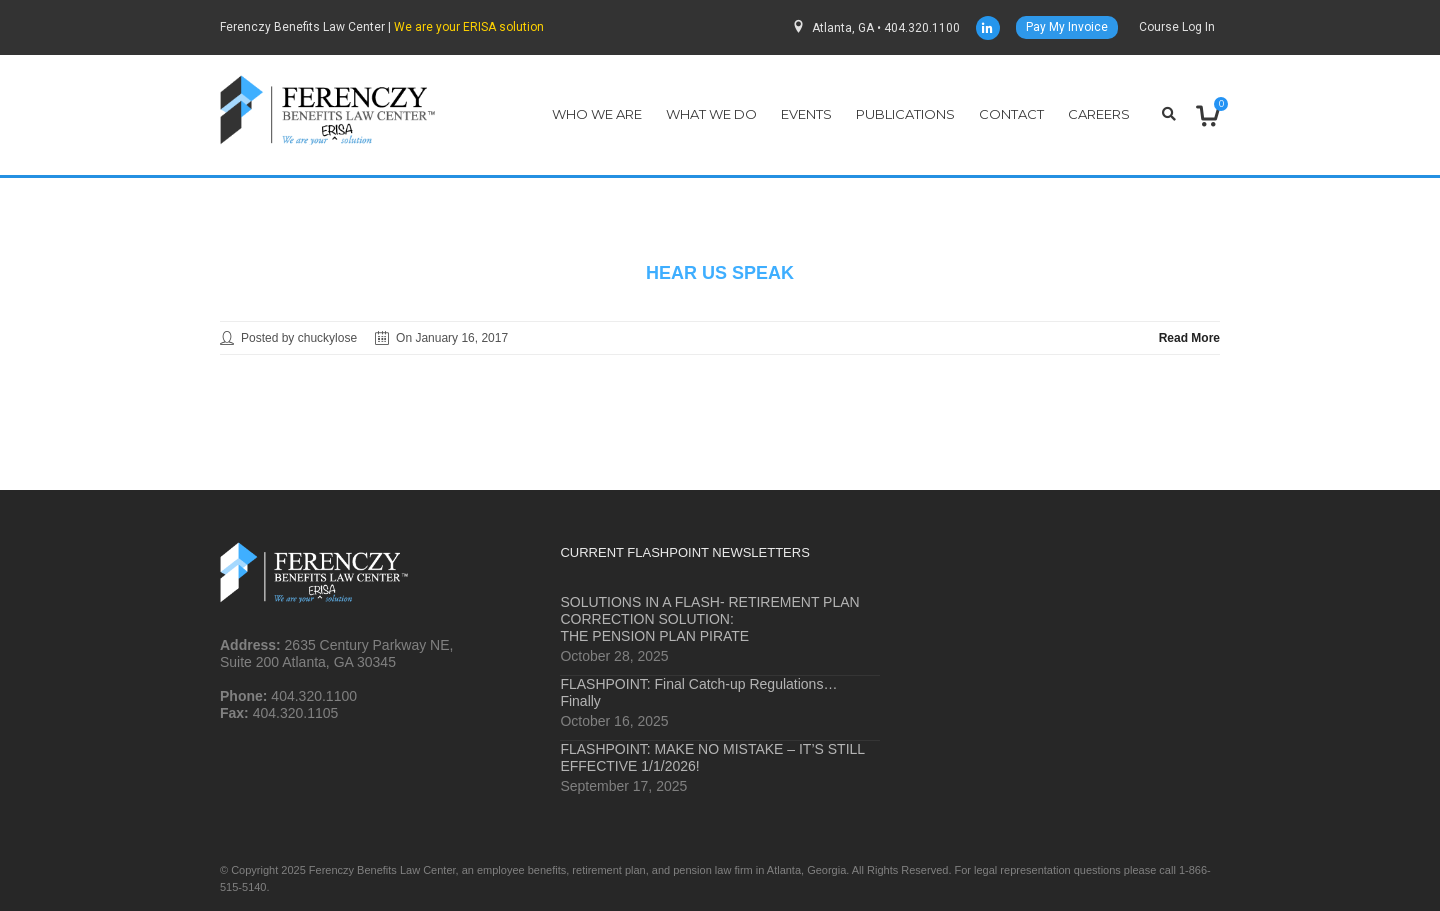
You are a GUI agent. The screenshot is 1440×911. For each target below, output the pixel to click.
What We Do (711, 114)
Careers (1099, 114)
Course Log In (1177, 27)
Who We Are (597, 114)
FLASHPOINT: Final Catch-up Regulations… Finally (698, 692)
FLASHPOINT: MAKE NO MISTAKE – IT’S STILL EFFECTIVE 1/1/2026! (712, 757)
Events (806, 114)
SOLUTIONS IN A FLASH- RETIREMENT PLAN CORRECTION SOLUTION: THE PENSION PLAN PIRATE (709, 619)
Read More (1189, 338)
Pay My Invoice (1067, 27)
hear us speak (720, 273)
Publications (905, 114)
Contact (1011, 114)
